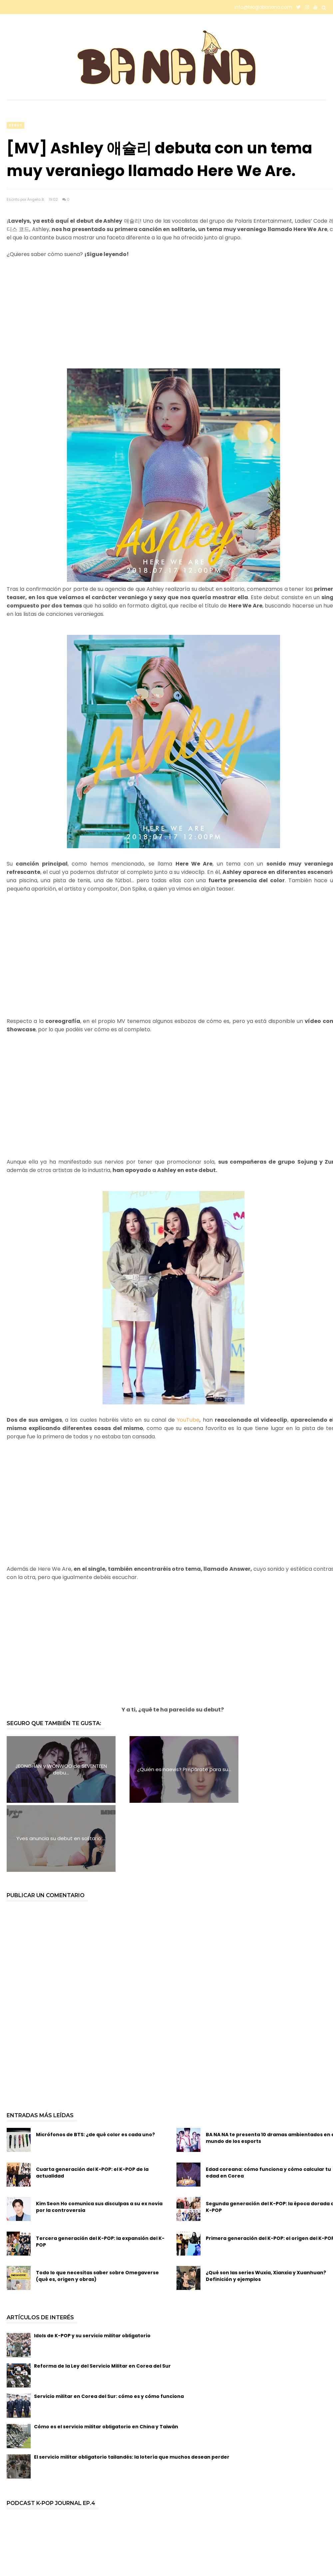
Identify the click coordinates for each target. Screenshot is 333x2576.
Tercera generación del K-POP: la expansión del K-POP (100, 2172)
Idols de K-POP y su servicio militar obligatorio (92, 2266)
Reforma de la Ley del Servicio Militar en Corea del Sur (102, 2297)
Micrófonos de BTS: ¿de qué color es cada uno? (95, 2065)
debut (15, 125)
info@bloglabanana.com (263, 7)
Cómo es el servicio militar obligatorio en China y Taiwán (106, 2357)
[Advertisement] (166, 321)
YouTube (188, 1420)
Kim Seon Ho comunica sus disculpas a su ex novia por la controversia (99, 2138)
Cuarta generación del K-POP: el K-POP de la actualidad (92, 2103)
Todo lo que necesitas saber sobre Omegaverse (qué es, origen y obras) (97, 2207)
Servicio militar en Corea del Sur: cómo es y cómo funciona (109, 2327)
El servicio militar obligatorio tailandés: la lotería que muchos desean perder (131, 2388)
